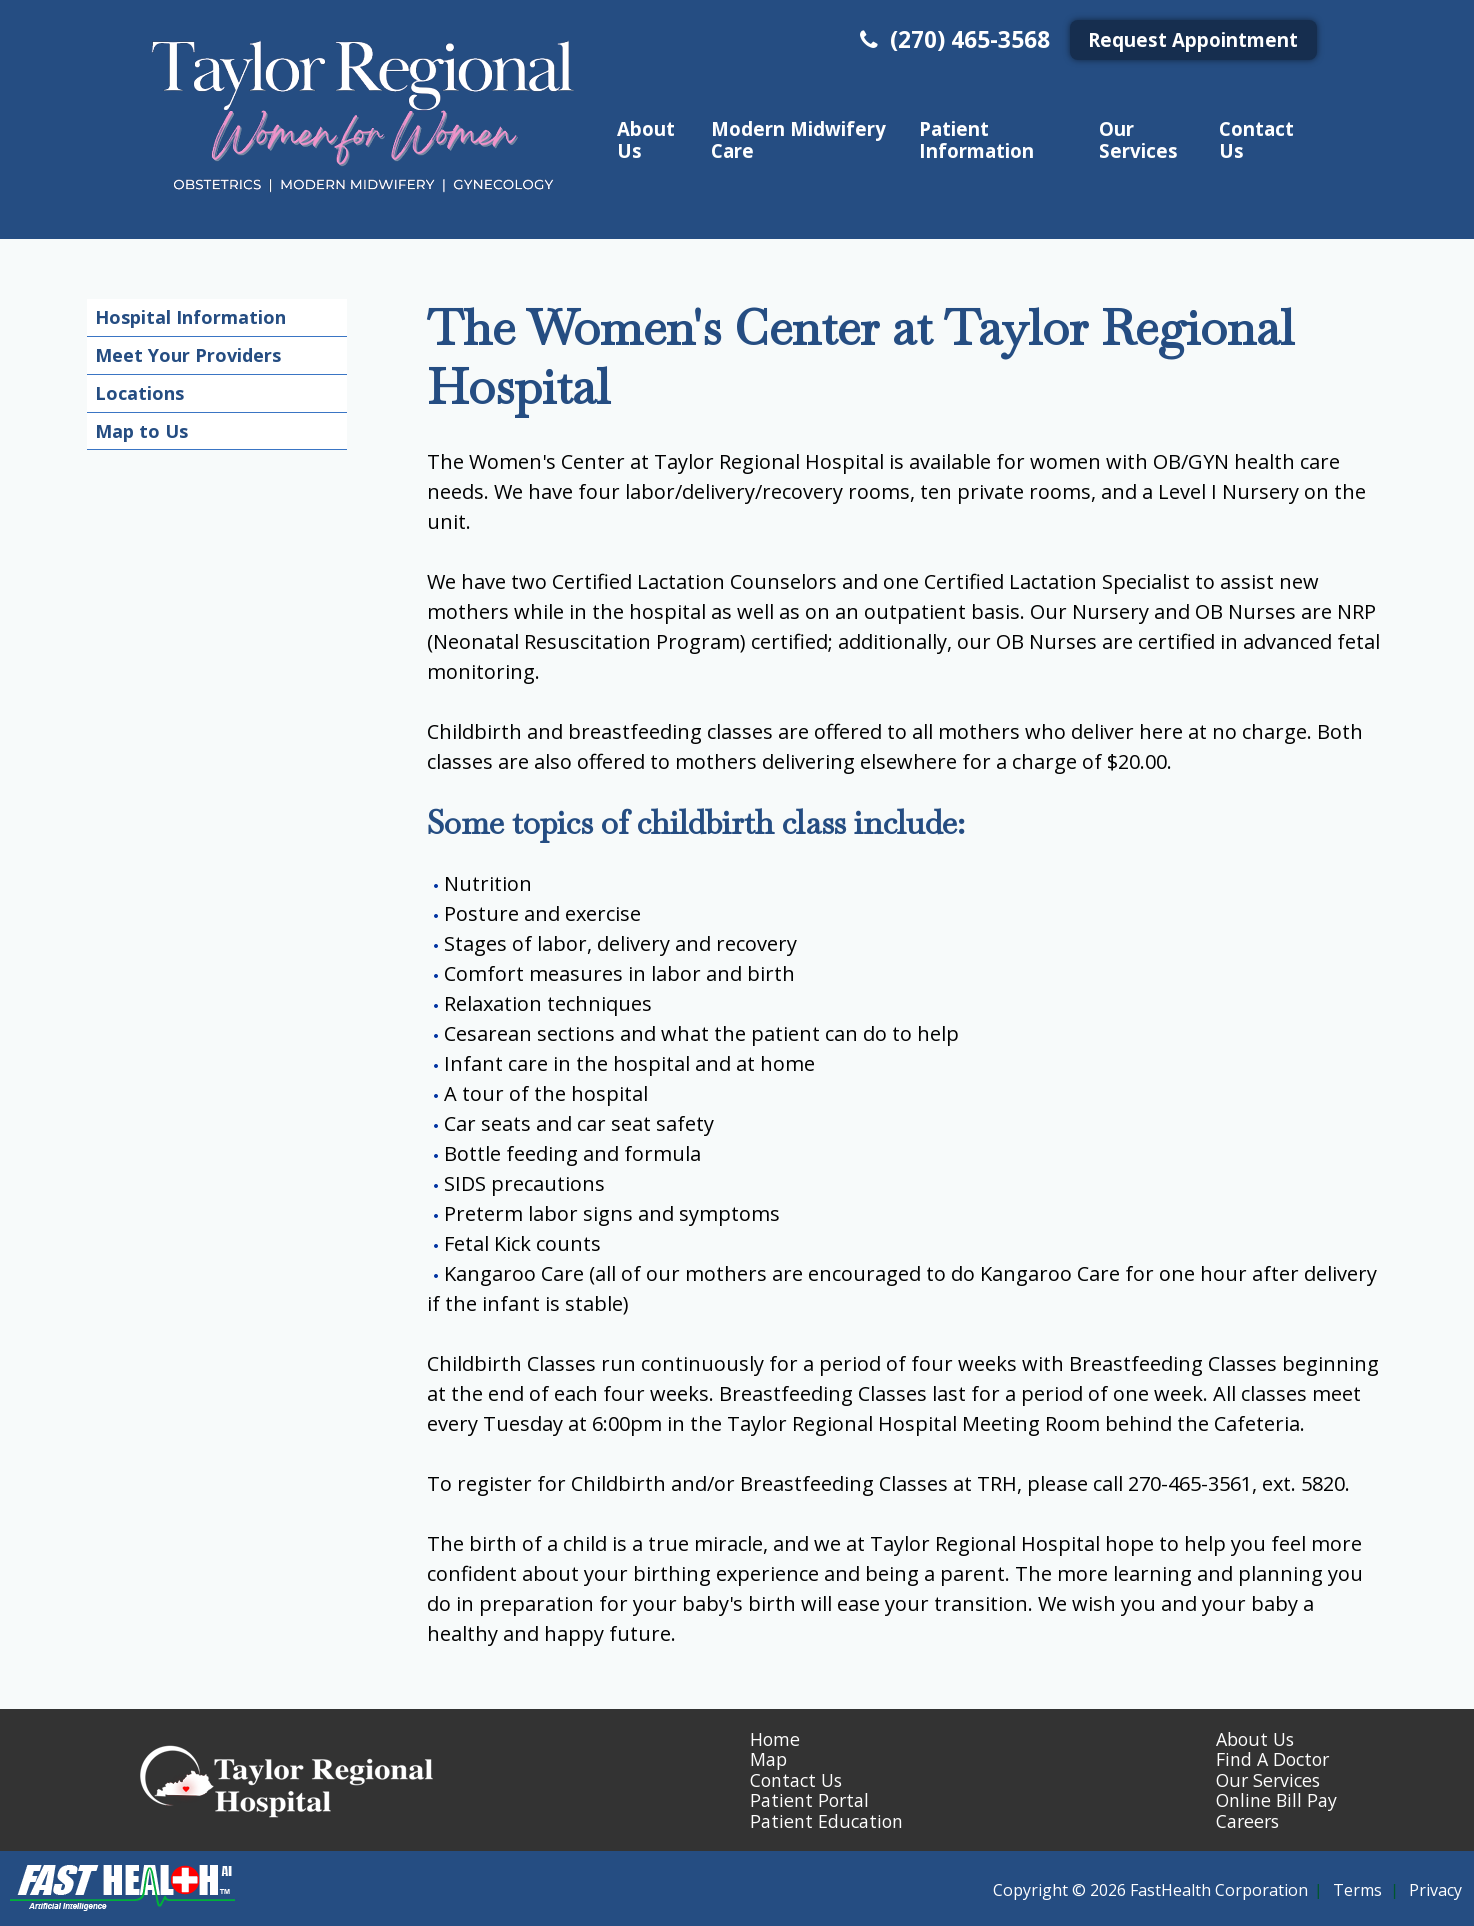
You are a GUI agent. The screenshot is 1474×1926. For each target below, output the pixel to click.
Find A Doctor (1272, 1759)
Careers (1247, 1821)
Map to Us (141, 431)
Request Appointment (1193, 39)
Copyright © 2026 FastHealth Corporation (1150, 1890)
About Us (646, 139)
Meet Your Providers (188, 355)
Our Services (1138, 139)
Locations (139, 393)
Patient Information (976, 139)
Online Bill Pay (1276, 1800)
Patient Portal (809, 1800)
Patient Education (826, 1821)
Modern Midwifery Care (798, 139)
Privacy (1435, 1890)
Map (768, 1759)
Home (775, 1739)
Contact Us (1256, 139)
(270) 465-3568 (952, 39)
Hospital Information (190, 317)
